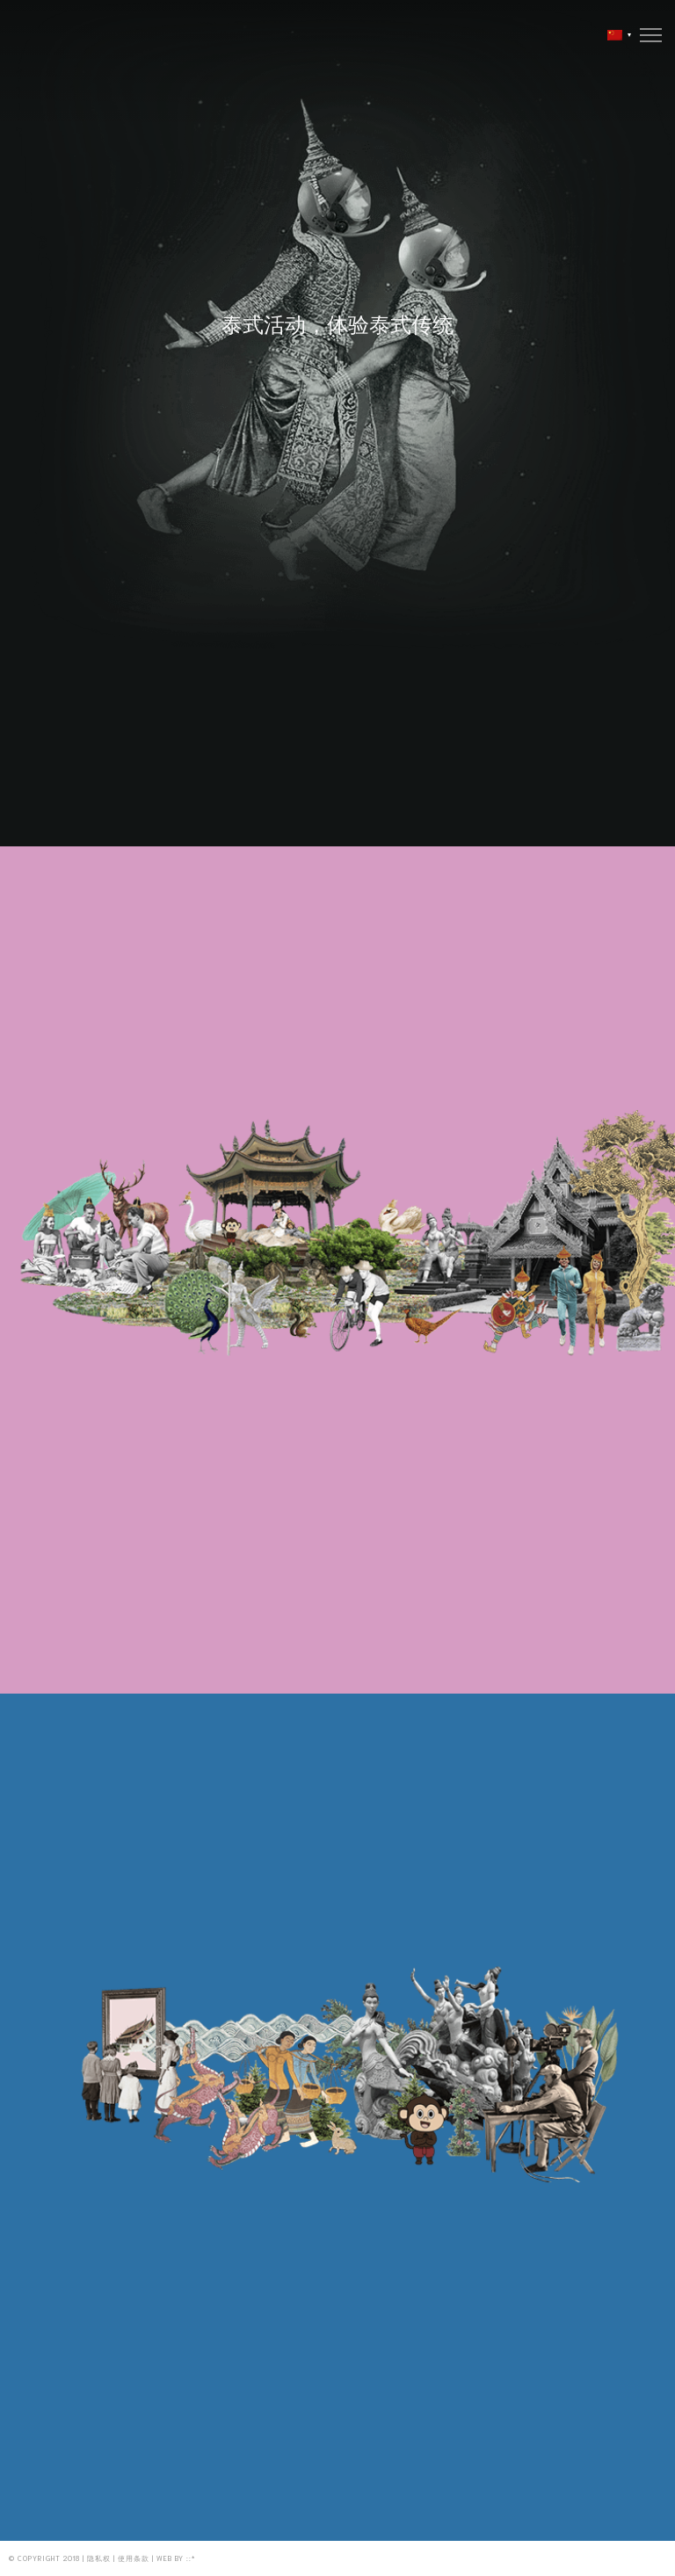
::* (190, 2558)
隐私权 (99, 2558)
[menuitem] (615, 35)
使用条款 (133, 2558)
